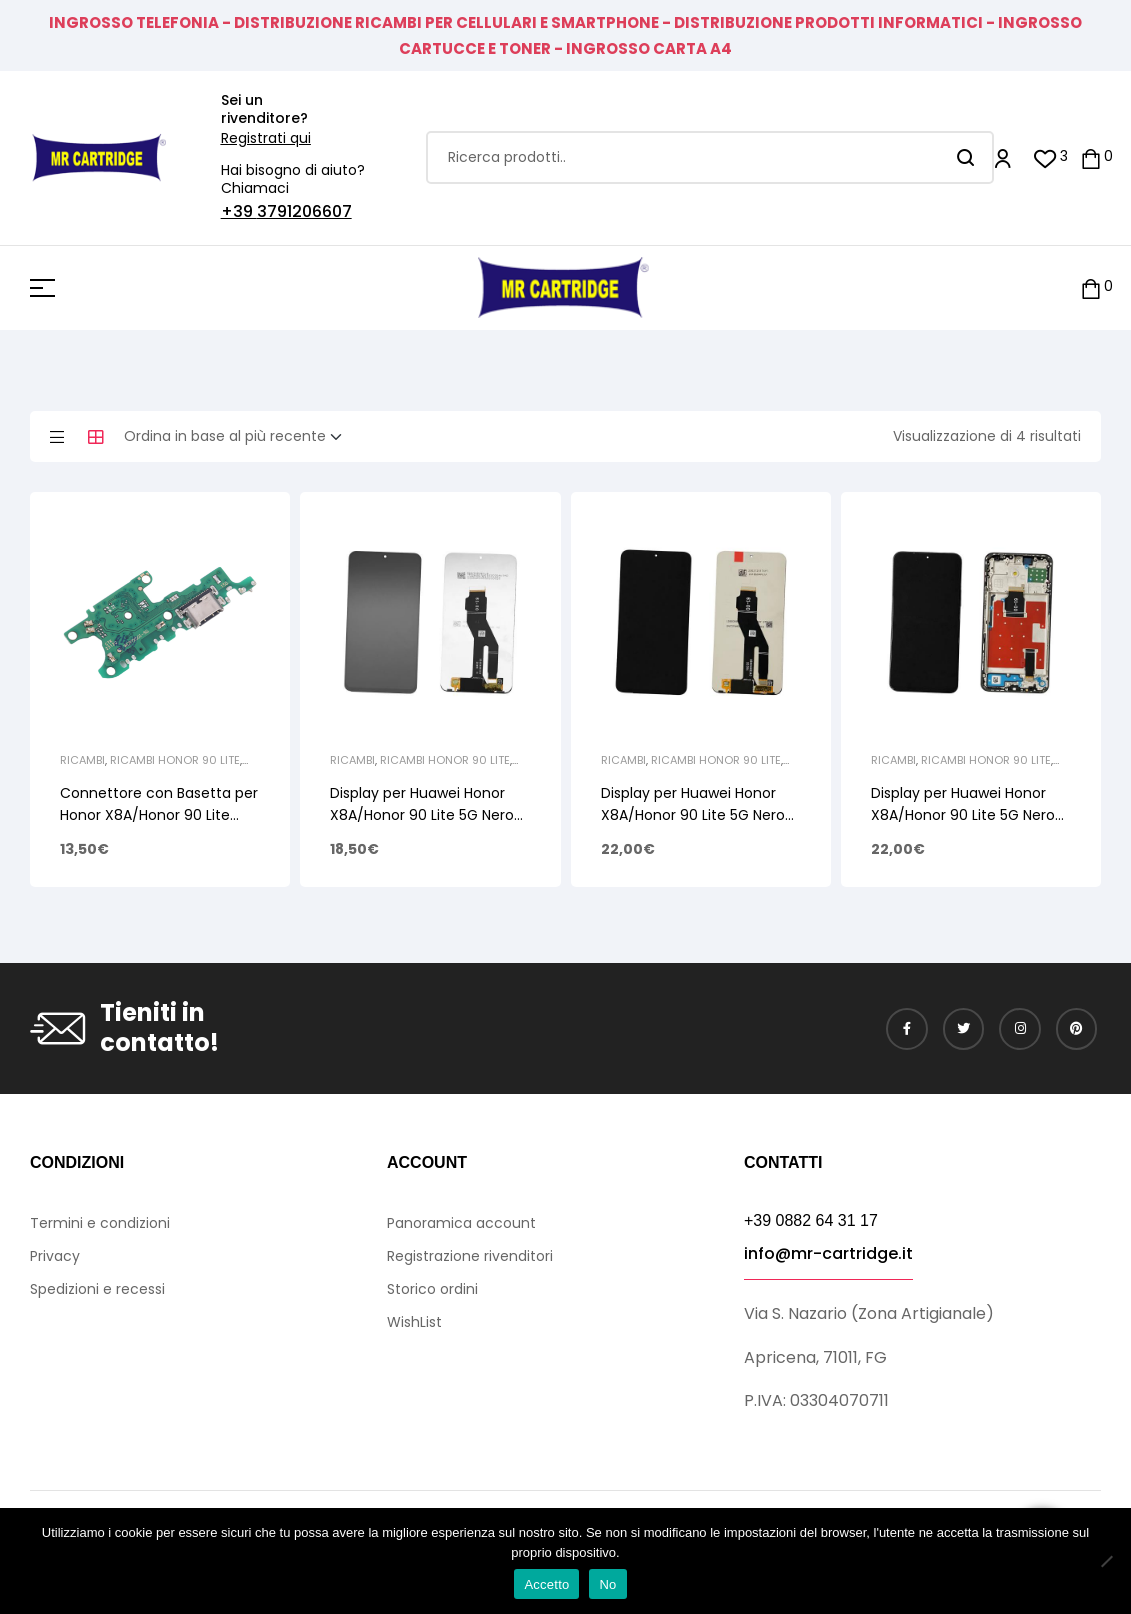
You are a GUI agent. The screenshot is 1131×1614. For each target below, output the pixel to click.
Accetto (546, 1584)
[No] (1106, 1561)
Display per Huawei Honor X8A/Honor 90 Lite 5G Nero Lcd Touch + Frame (963, 815)
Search (966, 157)
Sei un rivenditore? (264, 109)
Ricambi (82, 760)
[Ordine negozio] (239, 437)
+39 (239, 211)
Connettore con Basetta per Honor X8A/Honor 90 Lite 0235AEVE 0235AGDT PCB (159, 815)
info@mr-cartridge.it (828, 1253)
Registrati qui (266, 138)
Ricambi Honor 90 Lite (175, 760)
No (607, 1584)
